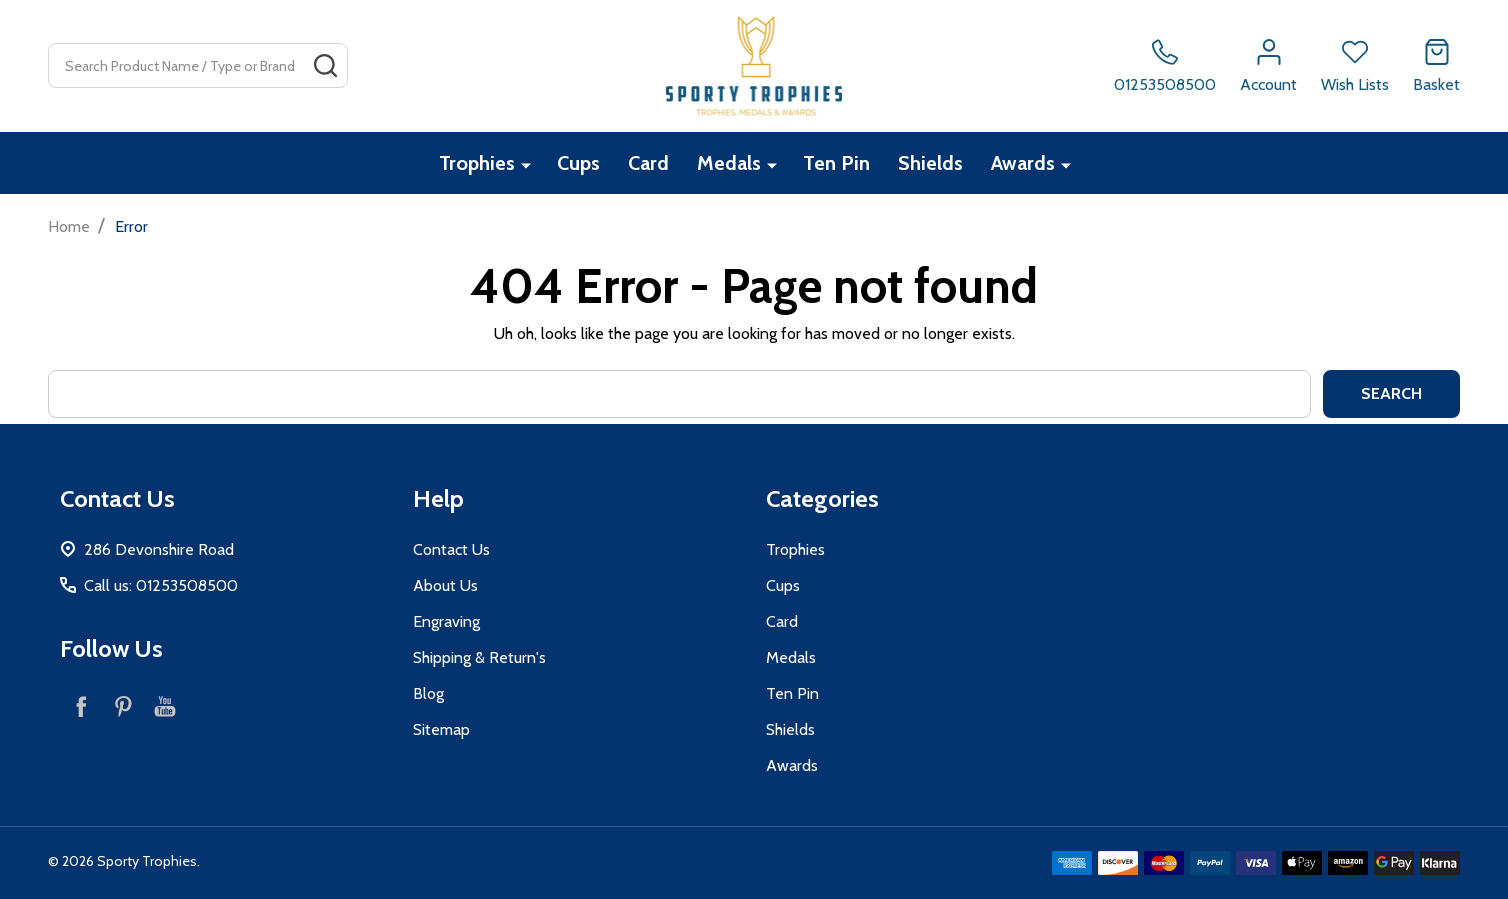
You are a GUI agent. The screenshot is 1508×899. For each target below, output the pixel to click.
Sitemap (441, 729)
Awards (1023, 163)
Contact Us (451, 549)
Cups (578, 163)
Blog (428, 693)
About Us (445, 585)
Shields (930, 163)
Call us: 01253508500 (161, 585)
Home (69, 226)
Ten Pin (836, 163)
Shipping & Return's (479, 657)
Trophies (477, 163)
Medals (729, 163)
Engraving (446, 621)
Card (648, 163)
